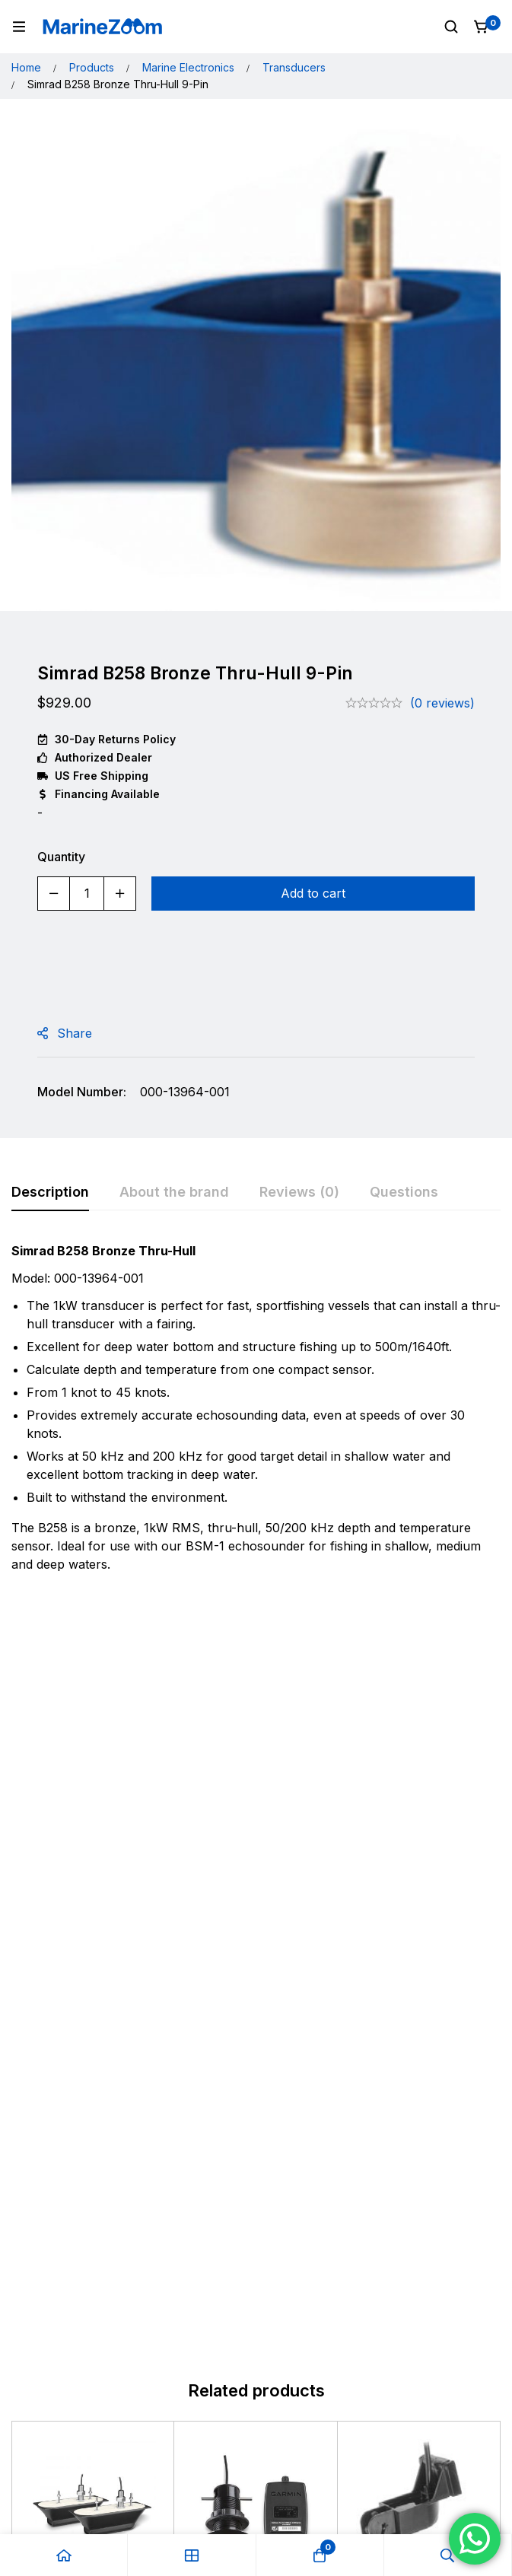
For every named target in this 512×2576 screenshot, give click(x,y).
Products (91, 67)
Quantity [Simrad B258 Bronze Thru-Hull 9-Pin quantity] (61, 856)
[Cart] (481, 26)
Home (26, 67)
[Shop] (192, 2555)
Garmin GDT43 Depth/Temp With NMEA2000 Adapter (251, 1875)
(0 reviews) (442, 703)
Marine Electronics (188, 67)
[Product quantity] (86, 893)
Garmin (48, 1831)
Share (74, 1033)
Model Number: (81, 1091)
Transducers (294, 67)
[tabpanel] (256, 1412)
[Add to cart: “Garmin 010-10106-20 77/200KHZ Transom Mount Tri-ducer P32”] (419, 1936)
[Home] (64, 2555)
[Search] (451, 26)
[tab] (50, 1193)
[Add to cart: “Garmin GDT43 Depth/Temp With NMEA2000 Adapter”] (255, 1936)
